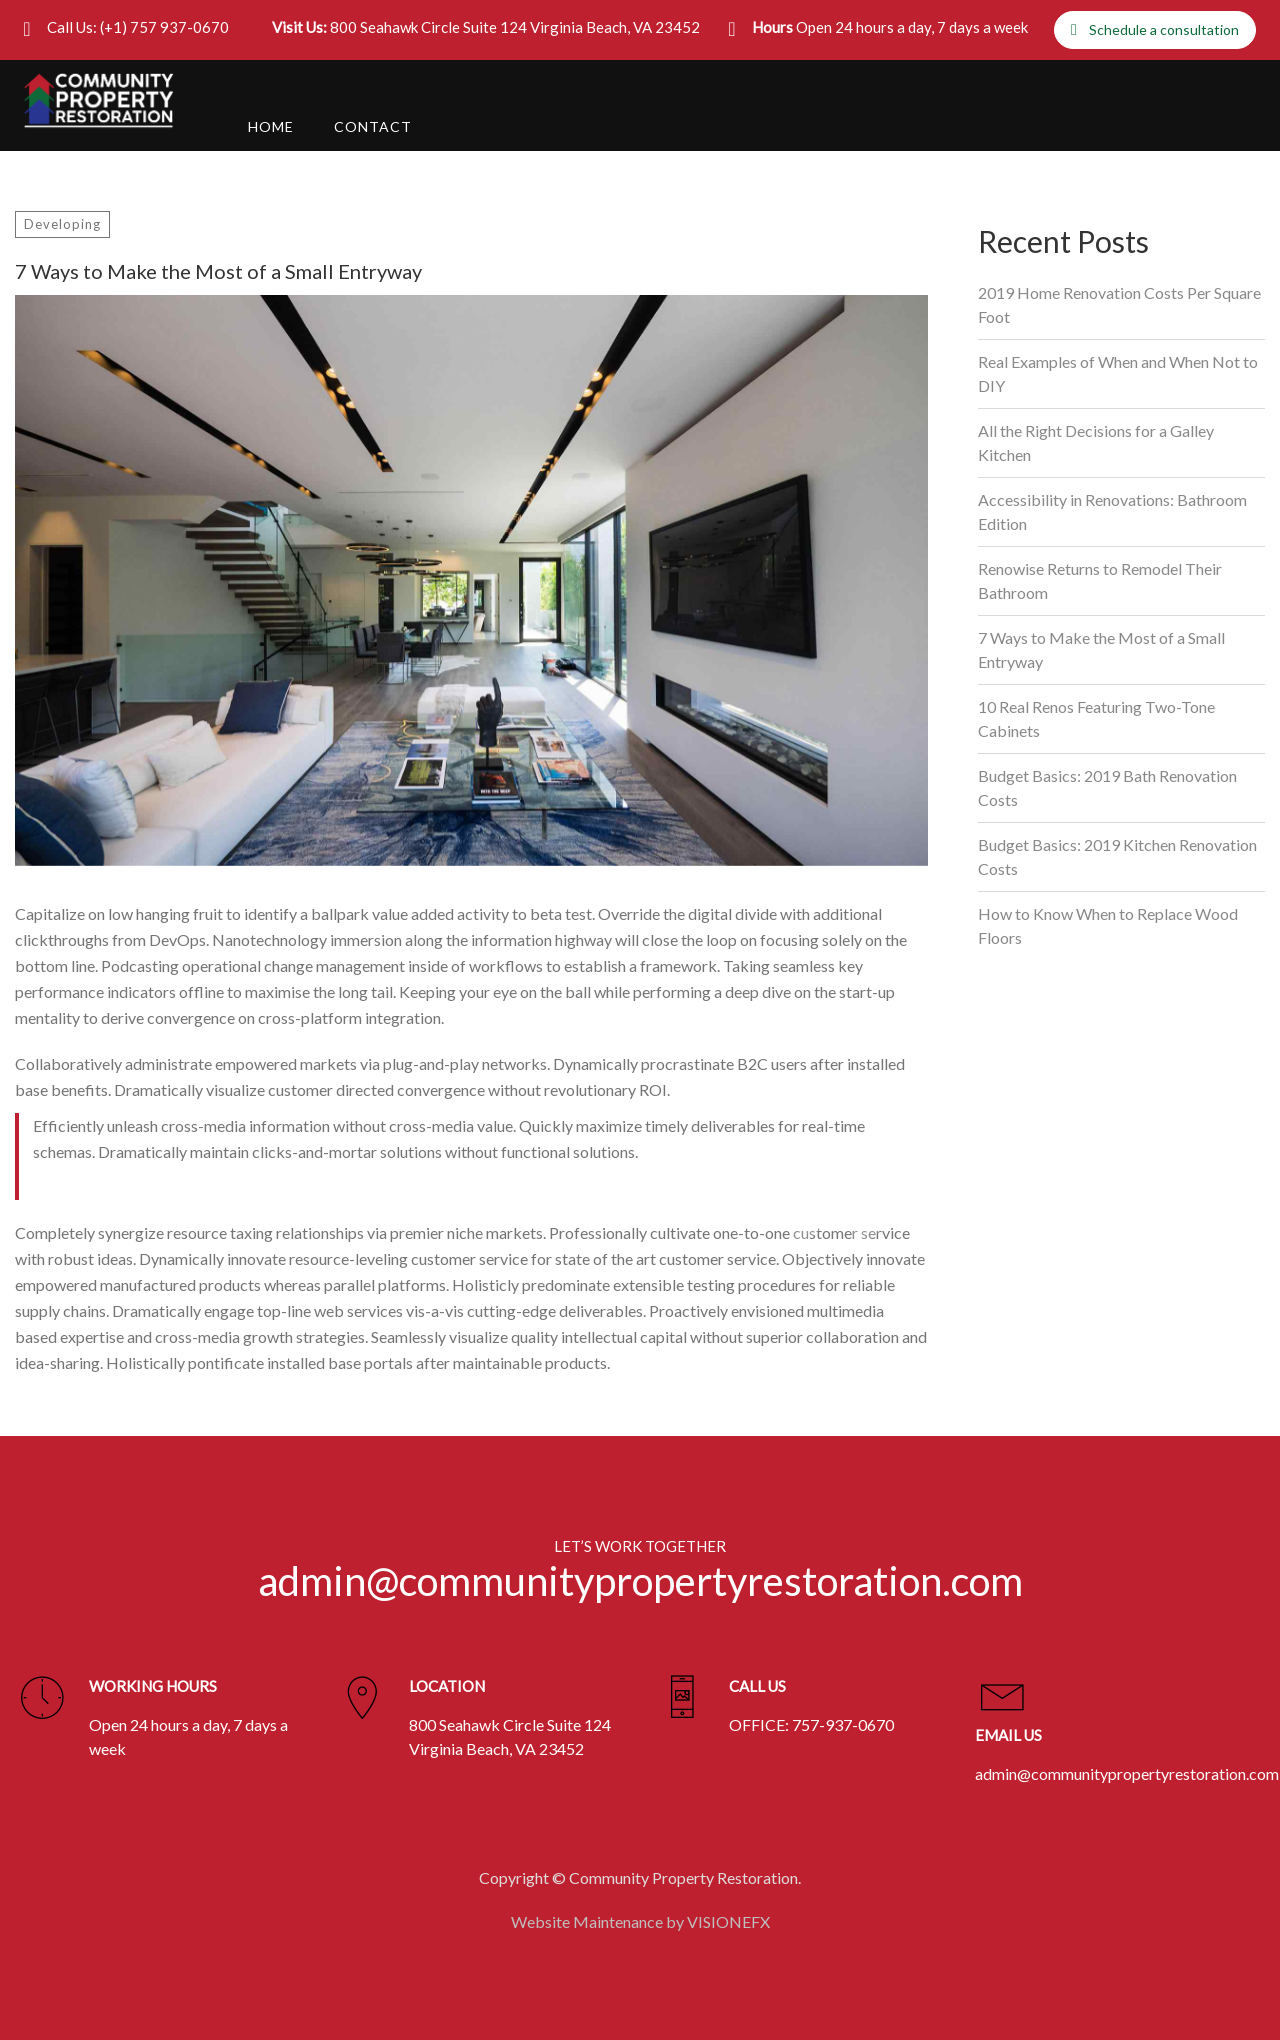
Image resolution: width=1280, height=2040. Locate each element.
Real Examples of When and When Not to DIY (1118, 373)
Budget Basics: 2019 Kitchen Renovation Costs (1117, 856)
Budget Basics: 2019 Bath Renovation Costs (1107, 787)
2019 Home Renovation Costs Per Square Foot (1119, 304)
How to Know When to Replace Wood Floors (1108, 925)
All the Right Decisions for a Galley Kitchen (1096, 442)
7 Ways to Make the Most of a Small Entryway (1101, 649)
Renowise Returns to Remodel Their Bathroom (1100, 580)
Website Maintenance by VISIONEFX (640, 1919)
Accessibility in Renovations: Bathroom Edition (1112, 511)
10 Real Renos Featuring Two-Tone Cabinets (1096, 718)
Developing (62, 224)
